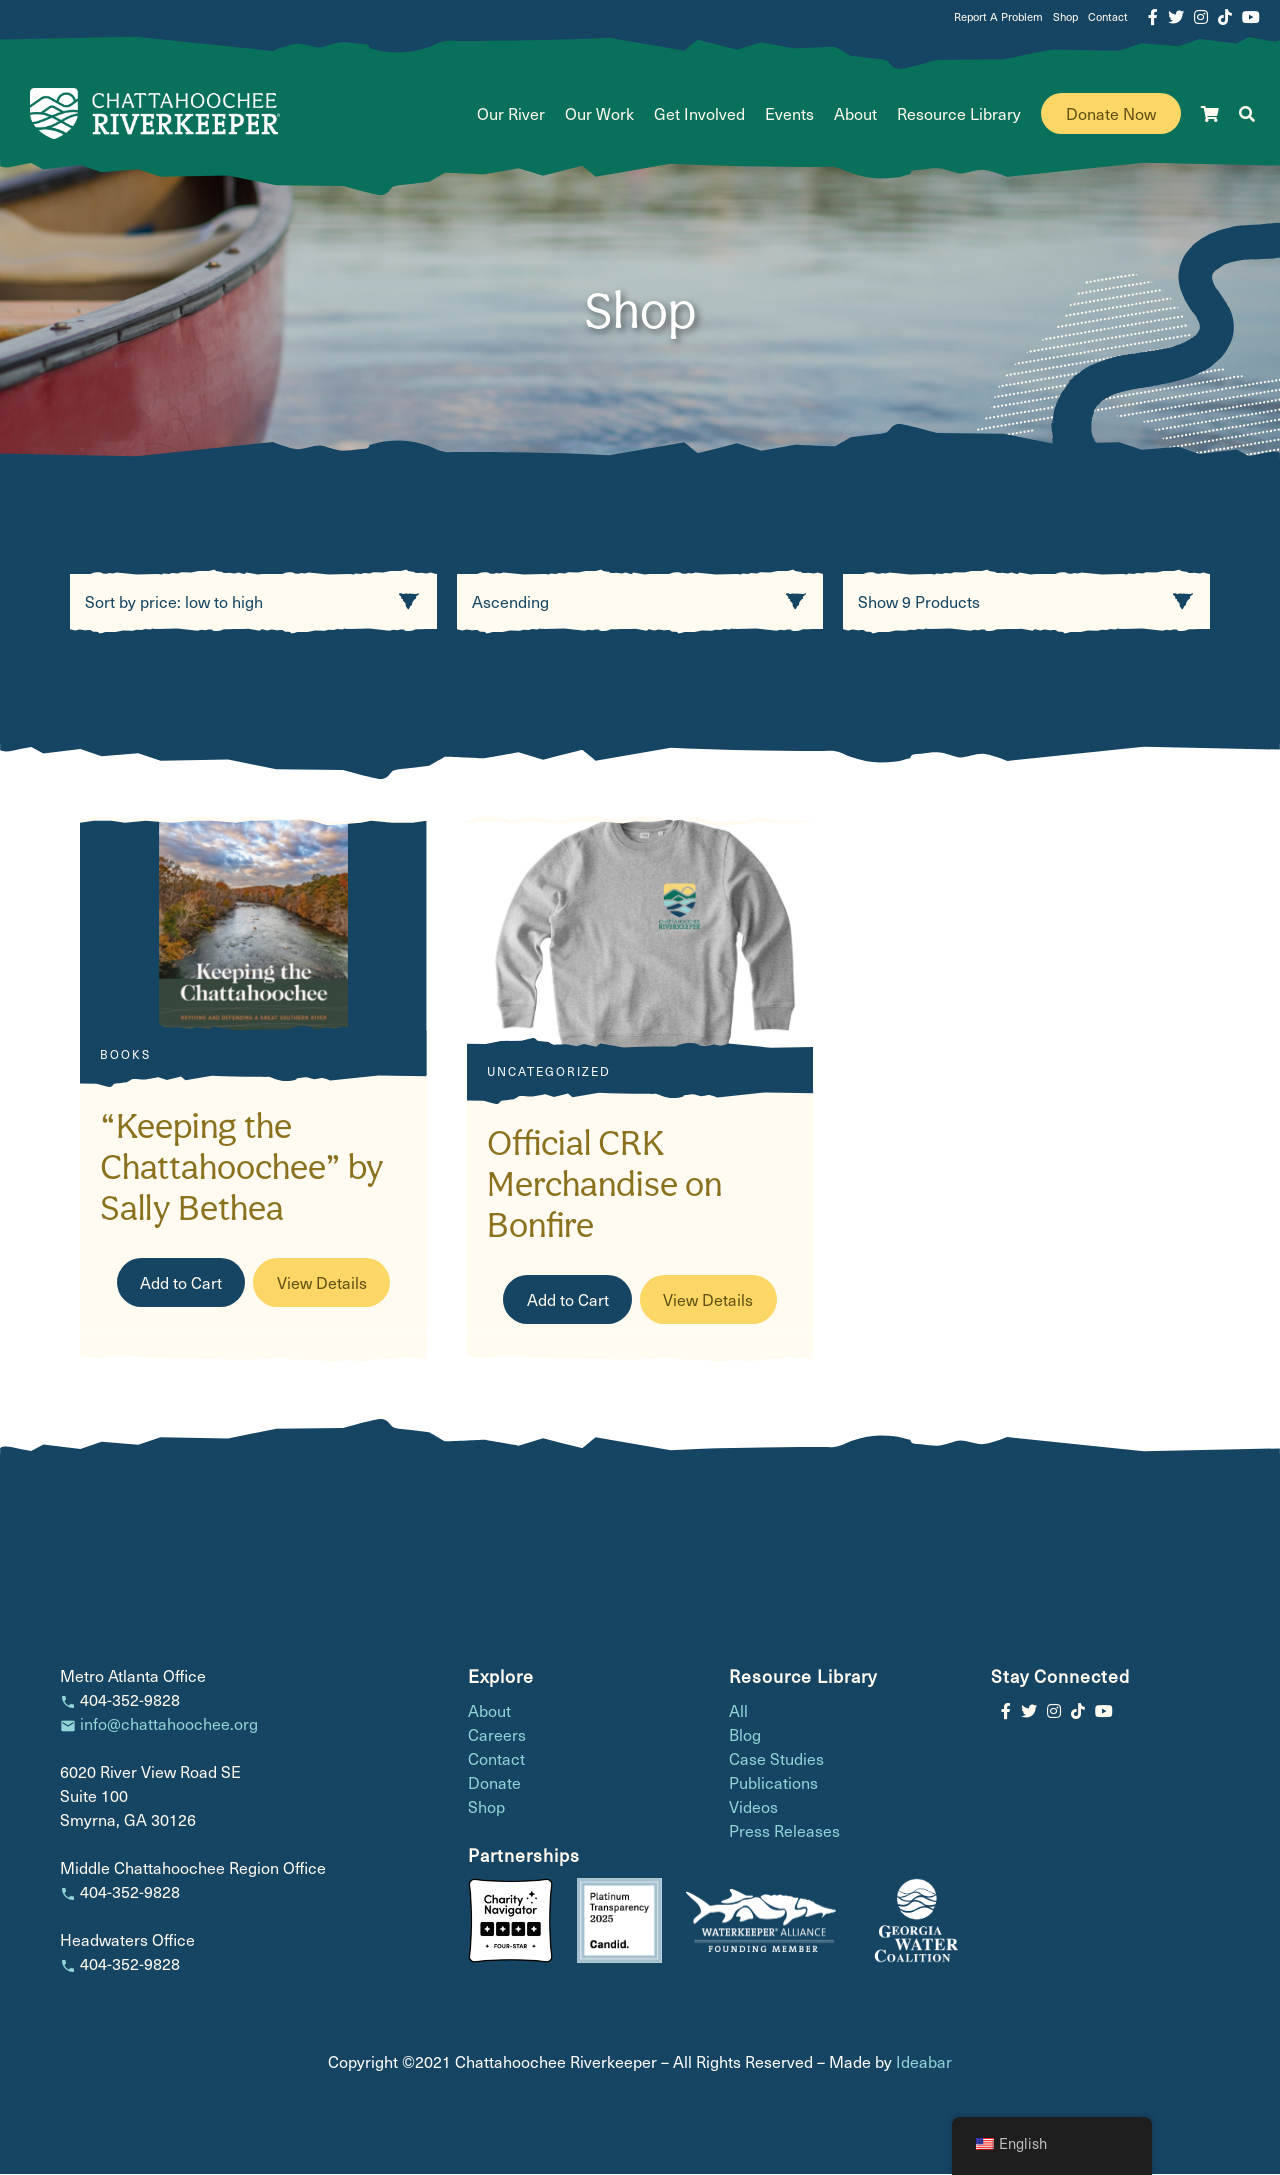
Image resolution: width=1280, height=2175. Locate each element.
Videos (753, 1807)
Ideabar (924, 2062)
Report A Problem (998, 16)
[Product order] (640, 602)
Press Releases (784, 1831)
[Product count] (1026, 602)
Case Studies (776, 1759)
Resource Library (959, 113)
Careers (497, 1735)
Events (789, 113)
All (738, 1711)
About (855, 113)
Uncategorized (549, 1072)
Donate (494, 1783)
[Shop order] (253, 602)
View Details (322, 1282)
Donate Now (1111, 113)
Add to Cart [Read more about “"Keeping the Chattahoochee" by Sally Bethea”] (181, 1282)
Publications (773, 1783)
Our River (511, 113)
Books (125, 1055)
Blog (745, 1735)
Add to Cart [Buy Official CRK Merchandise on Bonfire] (568, 1300)
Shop (1065, 16)
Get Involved (699, 113)
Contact (1108, 16)
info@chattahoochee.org (169, 1724)
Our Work (599, 113)
